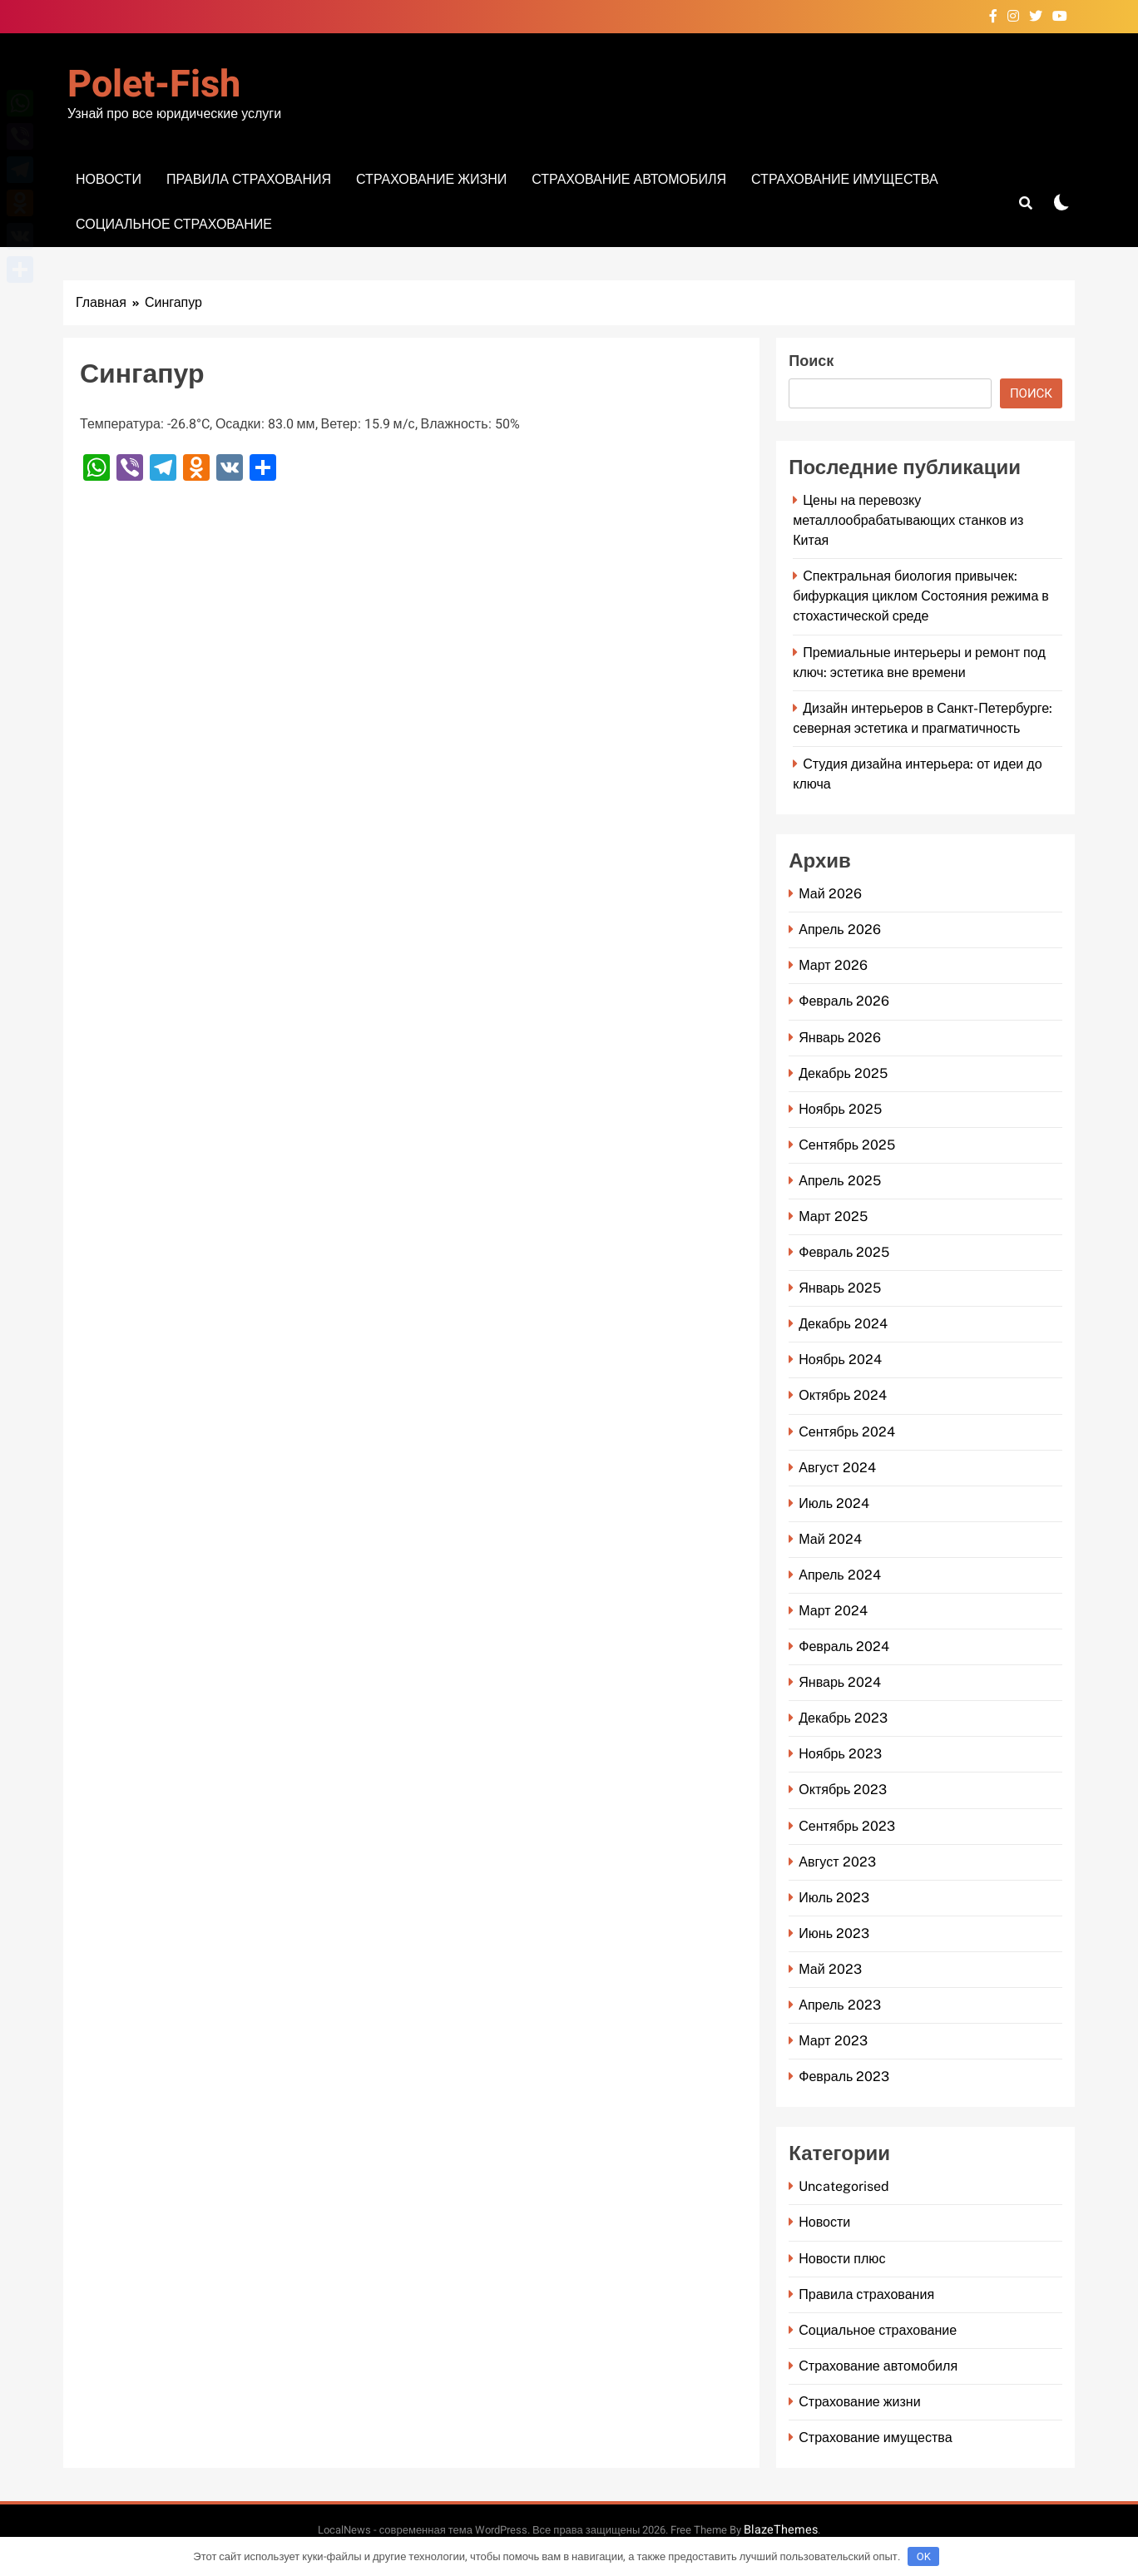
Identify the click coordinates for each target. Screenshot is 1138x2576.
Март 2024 (833, 1611)
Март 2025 (833, 1216)
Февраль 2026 (844, 1001)
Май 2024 (830, 1539)
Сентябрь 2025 (847, 1145)
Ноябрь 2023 (840, 1754)
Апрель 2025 (839, 1181)
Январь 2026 (840, 1038)
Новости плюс (842, 2259)
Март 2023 (833, 2041)
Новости (108, 179)
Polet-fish (153, 84)
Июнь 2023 (834, 1933)
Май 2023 (830, 1969)
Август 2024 (837, 1468)
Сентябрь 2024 (847, 1432)
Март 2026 (833, 965)
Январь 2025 (840, 1288)
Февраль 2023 (844, 2076)
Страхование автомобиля (629, 179)
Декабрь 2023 (843, 1718)
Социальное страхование (174, 224)
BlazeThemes (781, 2530)
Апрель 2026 (839, 929)
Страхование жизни (431, 179)
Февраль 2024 (844, 1646)
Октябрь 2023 (843, 1789)
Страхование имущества (844, 179)
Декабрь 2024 (843, 1324)
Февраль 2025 (844, 1252)
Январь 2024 (840, 1682)
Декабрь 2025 (843, 1073)
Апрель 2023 (839, 2005)
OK (924, 2556)
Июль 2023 (834, 1898)
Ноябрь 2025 (840, 1109)
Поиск (811, 361)
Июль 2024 (834, 1503)
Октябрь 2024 (843, 1395)
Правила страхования (248, 179)
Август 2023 (837, 1862)
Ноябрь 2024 (840, 1359)
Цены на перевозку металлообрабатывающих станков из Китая (908, 520)
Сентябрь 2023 (847, 1826)
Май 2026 (830, 894)
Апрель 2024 (839, 1575)
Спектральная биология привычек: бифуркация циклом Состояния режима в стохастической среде (921, 596)
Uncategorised (844, 2186)
